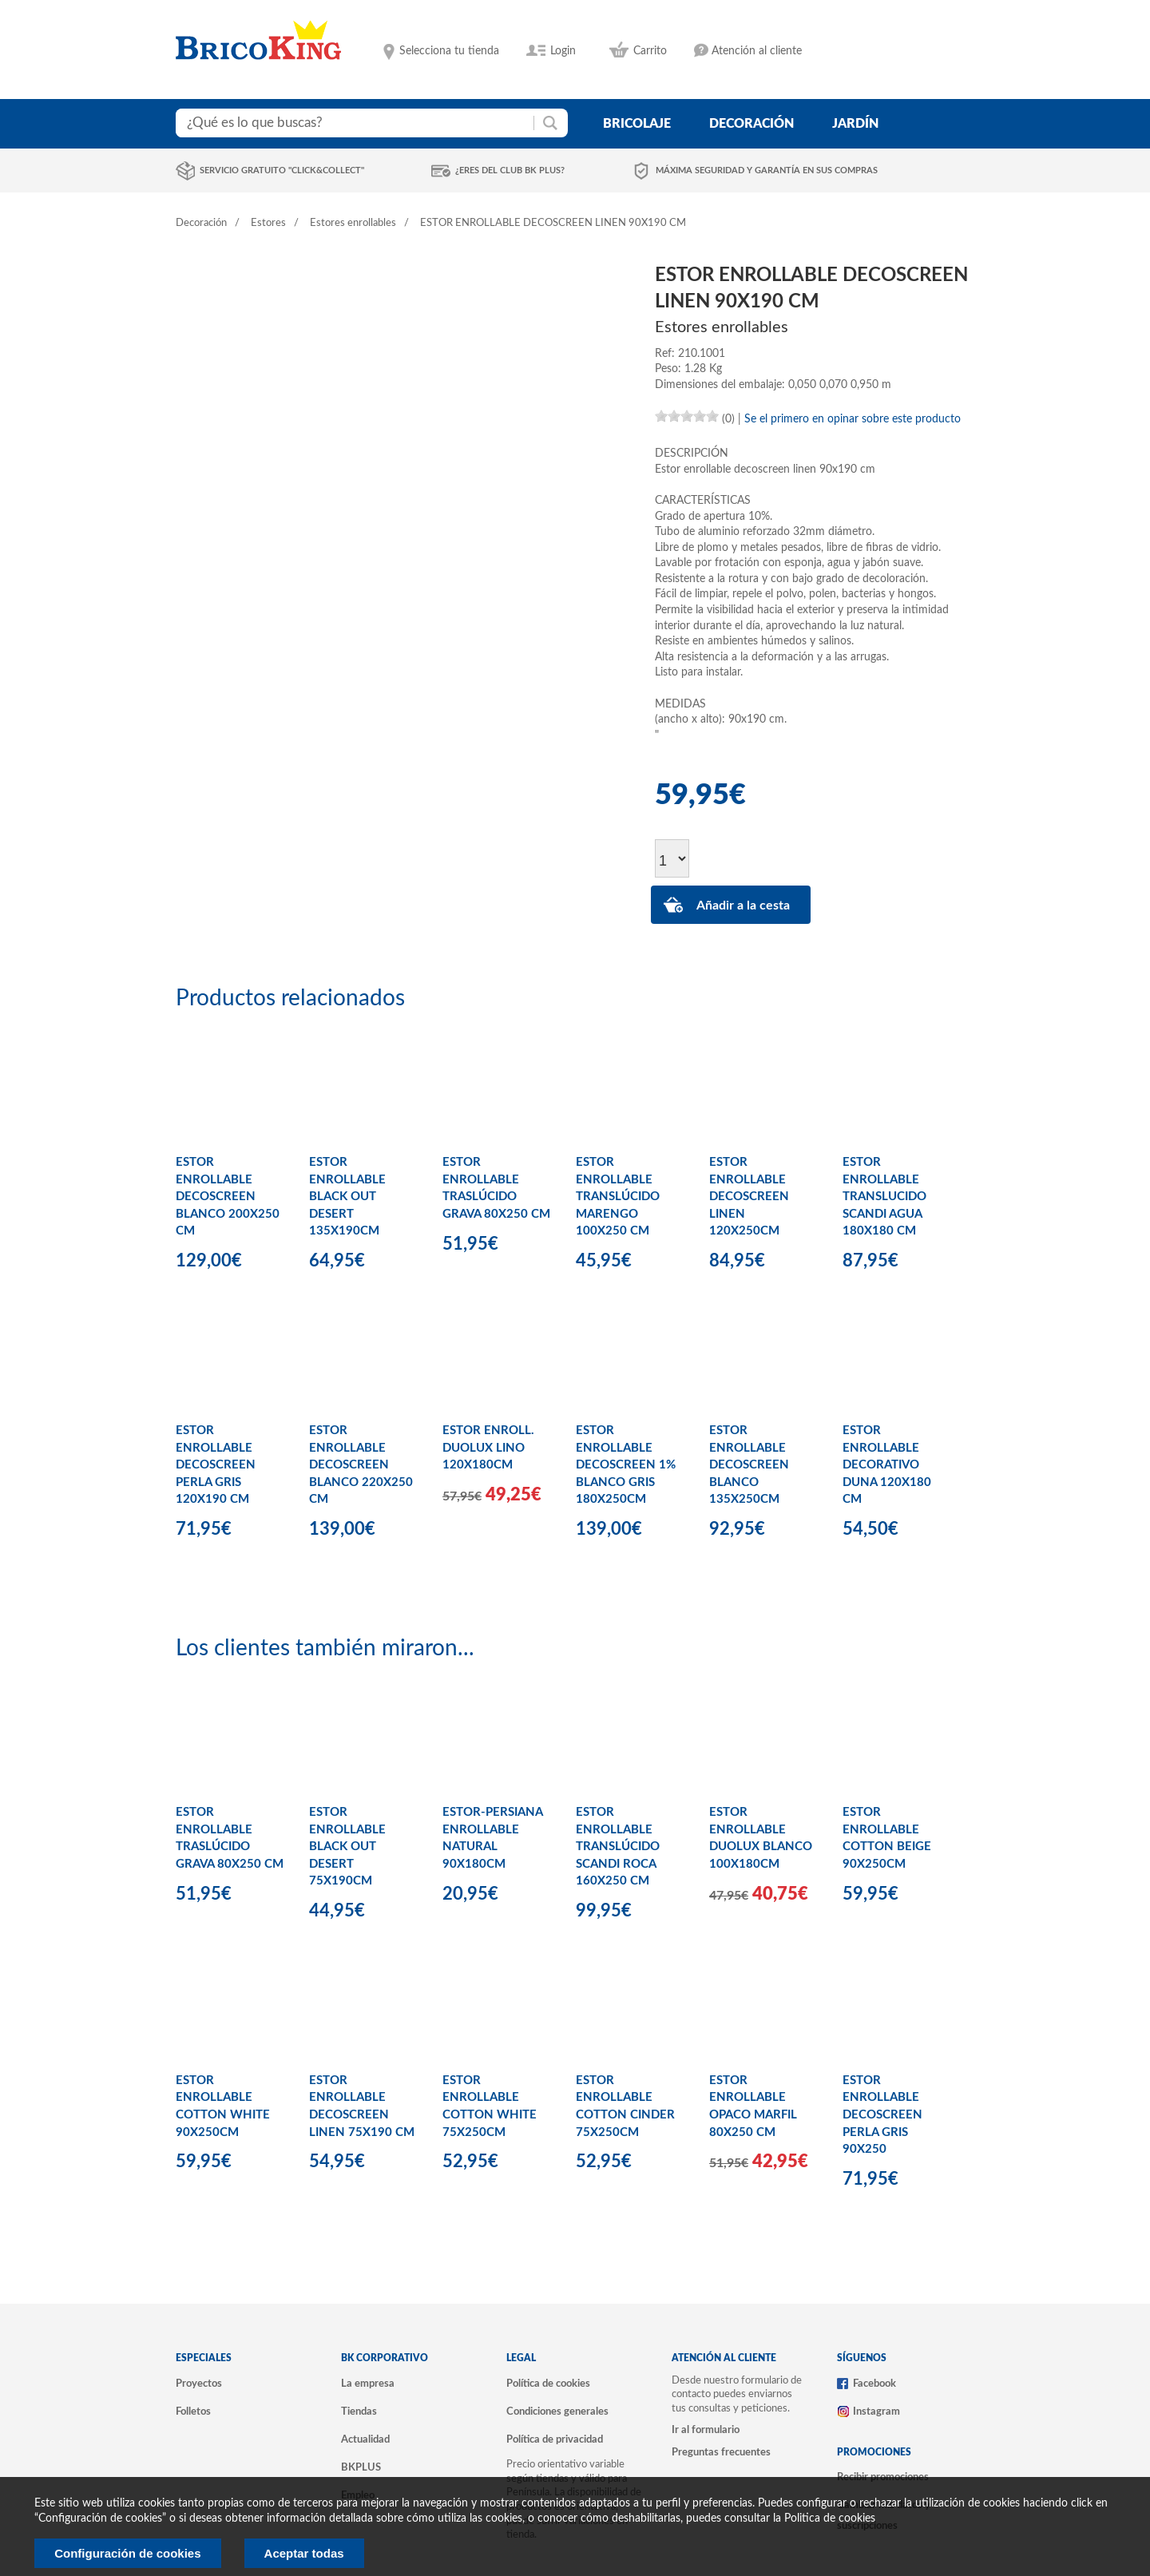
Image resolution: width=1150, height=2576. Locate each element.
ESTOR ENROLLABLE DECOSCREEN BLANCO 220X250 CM (361, 1465)
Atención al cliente (757, 51)
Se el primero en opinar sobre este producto (852, 419)
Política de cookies (548, 2383)
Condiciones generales (557, 2411)
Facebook (874, 2383)
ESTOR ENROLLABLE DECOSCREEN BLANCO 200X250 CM (228, 1196)
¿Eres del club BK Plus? (510, 170)
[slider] (687, 416)
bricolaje (637, 123)
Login (563, 51)
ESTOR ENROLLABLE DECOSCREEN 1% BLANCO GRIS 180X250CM (626, 1465)
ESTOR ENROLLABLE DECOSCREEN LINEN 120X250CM (749, 1196)
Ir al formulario (706, 2430)
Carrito (650, 51)
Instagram (876, 2411)
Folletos (193, 2411)
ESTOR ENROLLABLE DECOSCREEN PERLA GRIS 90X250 (882, 2115)
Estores (268, 223)
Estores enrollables (353, 223)
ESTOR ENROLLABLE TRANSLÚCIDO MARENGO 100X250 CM (618, 1196)
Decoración (201, 223)
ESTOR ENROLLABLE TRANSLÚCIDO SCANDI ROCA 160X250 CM (618, 1846)
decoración (751, 123)
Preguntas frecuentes (721, 2452)
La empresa (368, 2383)
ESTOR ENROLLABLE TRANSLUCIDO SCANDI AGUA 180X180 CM (884, 1196)
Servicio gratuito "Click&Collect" (282, 170)
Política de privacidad (554, 2439)
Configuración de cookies (127, 2553)
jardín (855, 123)
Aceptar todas (304, 2553)
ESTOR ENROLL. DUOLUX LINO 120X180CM (488, 1448)
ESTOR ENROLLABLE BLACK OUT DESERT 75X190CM (347, 1846)
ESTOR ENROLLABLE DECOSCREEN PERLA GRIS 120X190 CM (216, 1465)
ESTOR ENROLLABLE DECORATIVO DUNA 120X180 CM (887, 1465)
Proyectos (199, 2383)
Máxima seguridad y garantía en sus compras (767, 170)
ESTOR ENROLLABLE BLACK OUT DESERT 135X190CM (347, 1196)
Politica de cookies (829, 2518)
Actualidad (365, 2439)
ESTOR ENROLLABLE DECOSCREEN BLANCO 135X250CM (749, 1465)
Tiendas (359, 2411)
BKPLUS (361, 2467)
